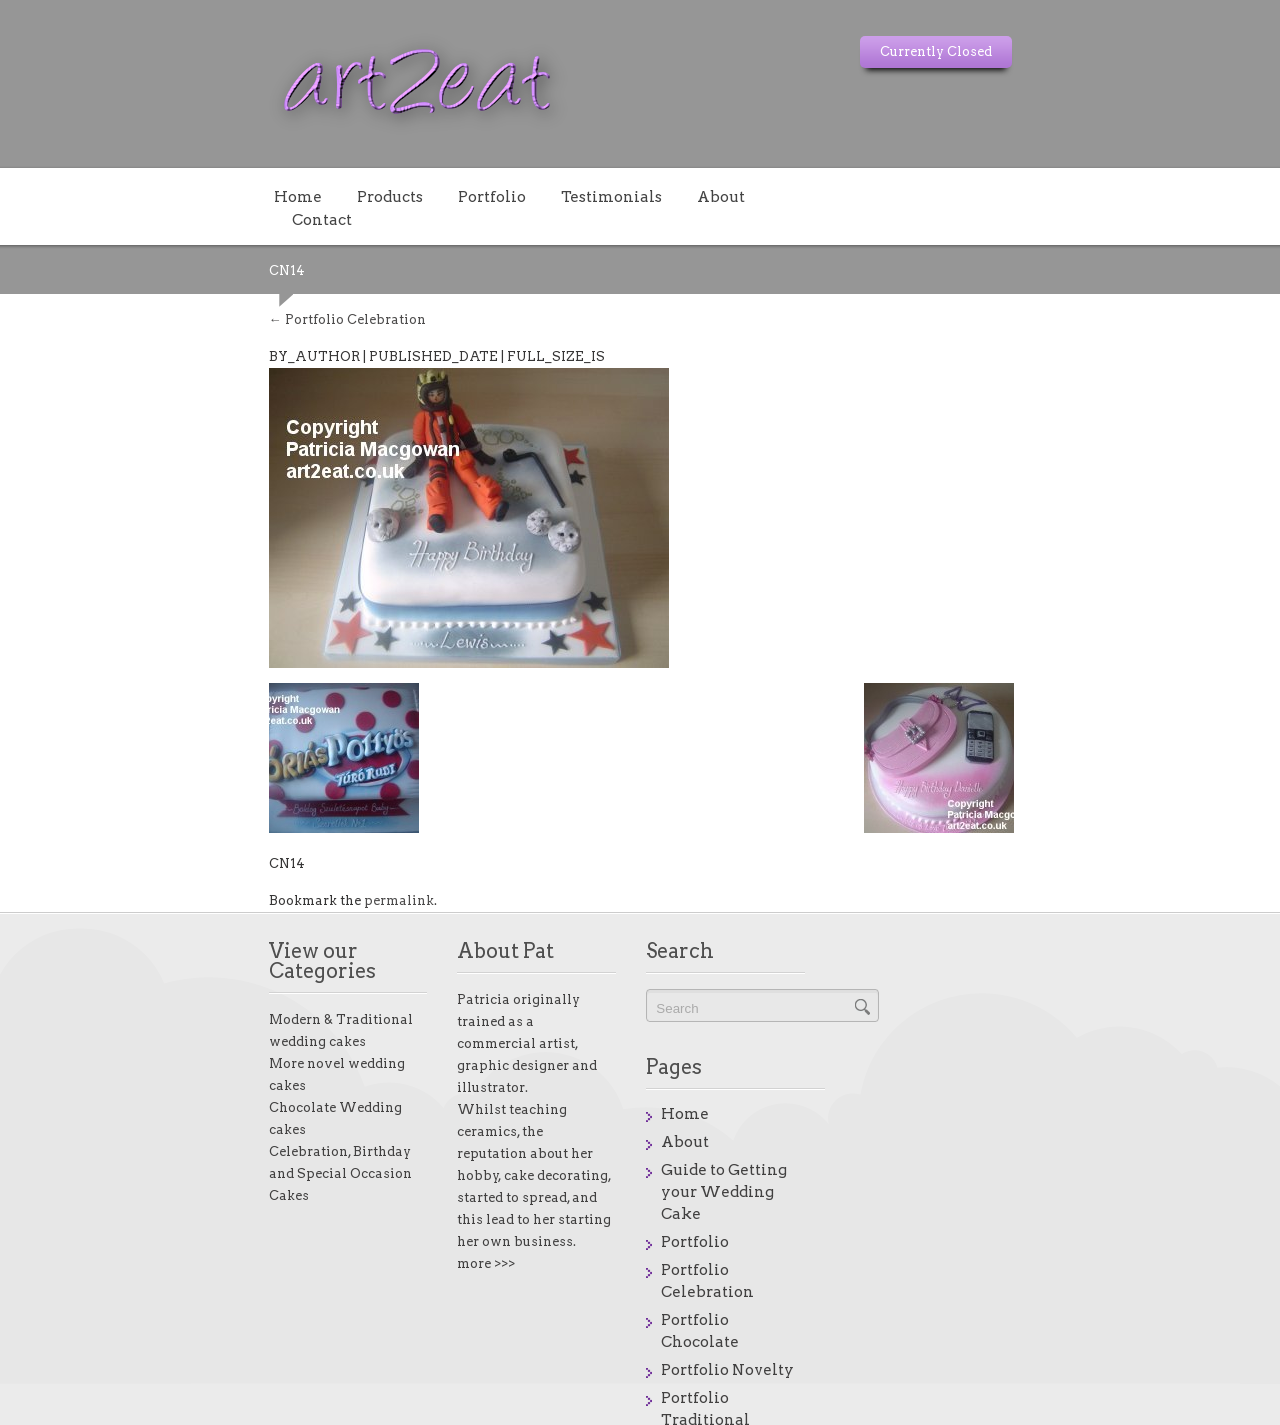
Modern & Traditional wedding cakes (210, 976)
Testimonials (430, 196)
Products (209, 196)
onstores (1154, 1409)
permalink (218, 877)
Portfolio (311, 196)
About (540, 196)
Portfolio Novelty (993, 1165)
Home (117, 196)
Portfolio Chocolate (1001, 1137)
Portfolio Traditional (1007, 1193)
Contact (629, 196)
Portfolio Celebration (166, 296)
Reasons (958, 1249)
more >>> (391, 1152)
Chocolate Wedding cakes (174, 1020)
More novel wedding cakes (176, 998)
